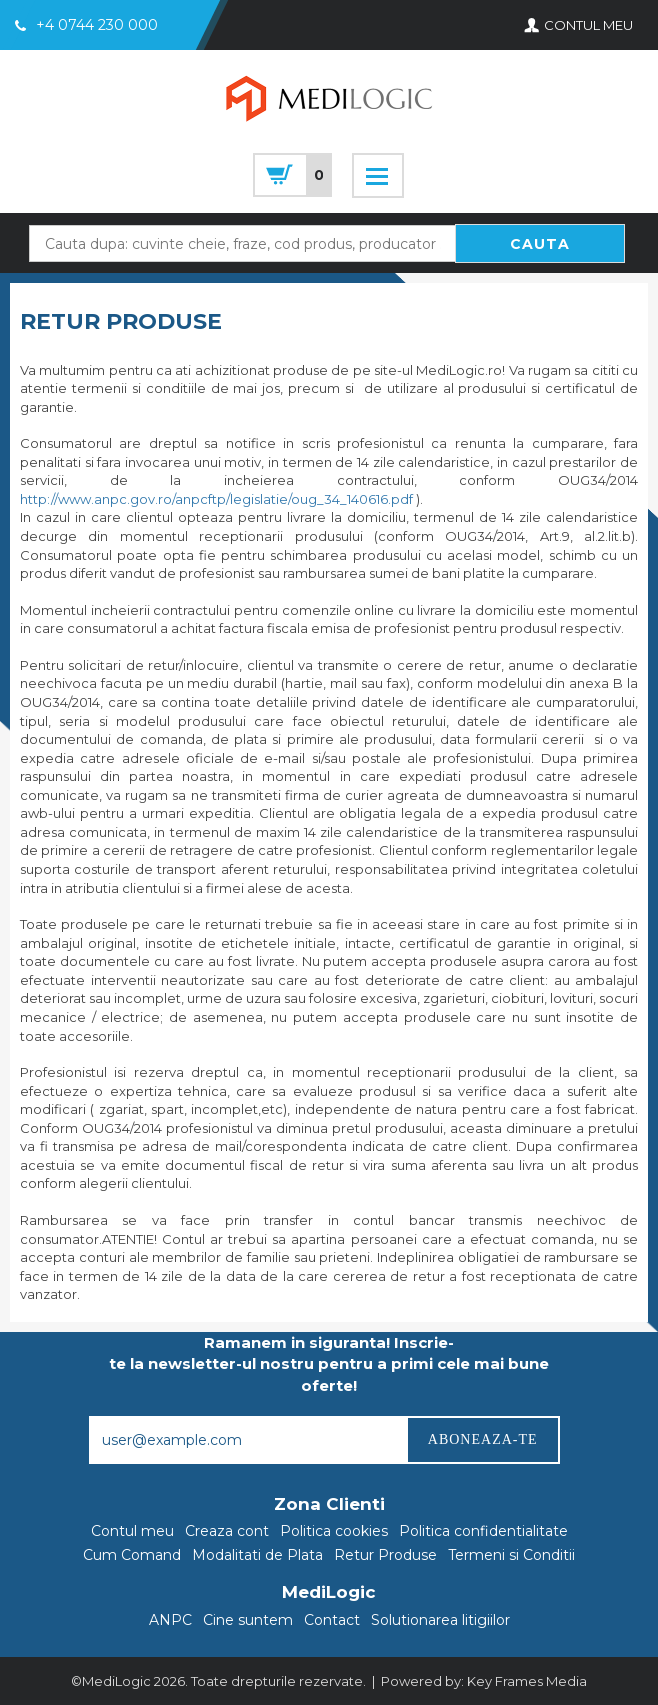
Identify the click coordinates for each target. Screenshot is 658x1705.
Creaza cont (227, 1531)
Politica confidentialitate (483, 1531)
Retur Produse (385, 1555)
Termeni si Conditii (511, 1555)
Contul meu (132, 1531)
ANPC (170, 1620)
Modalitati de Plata (257, 1555)
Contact (332, 1620)
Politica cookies (334, 1531)
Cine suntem (248, 1620)
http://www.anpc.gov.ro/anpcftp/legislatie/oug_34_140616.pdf (216, 499)
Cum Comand (132, 1555)
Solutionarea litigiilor (440, 1620)
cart (292, 175)
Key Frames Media (527, 1681)
